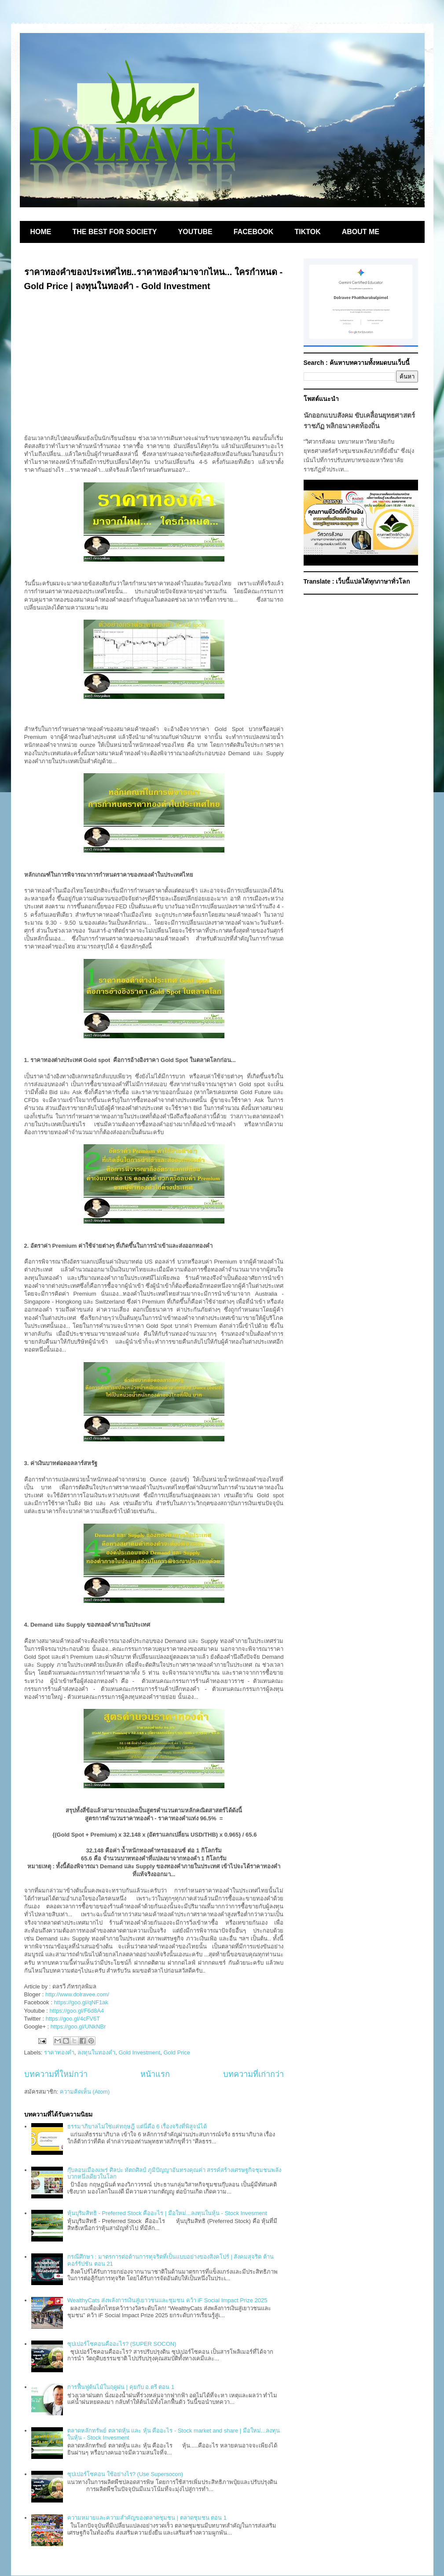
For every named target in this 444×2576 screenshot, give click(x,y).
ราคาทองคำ (59, 2052)
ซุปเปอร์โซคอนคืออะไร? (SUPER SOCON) (121, 2344)
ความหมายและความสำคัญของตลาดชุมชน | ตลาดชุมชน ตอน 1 (147, 2517)
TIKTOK (307, 231)
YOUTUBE (195, 231)
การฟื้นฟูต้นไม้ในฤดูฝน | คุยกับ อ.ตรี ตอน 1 (120, 2387)
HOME (40, 231)
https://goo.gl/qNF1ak (81, 2002)
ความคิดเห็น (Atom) (85, 2091)
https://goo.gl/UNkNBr (78, 2026)
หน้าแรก (155, 2074)
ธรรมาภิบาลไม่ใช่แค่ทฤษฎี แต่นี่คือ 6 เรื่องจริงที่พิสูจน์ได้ (137, 2126)
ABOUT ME (360, 231)
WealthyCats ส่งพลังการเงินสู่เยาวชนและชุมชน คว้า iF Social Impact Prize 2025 (167, 2300)
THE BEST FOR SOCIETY (115, 231)
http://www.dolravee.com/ (77, 1994)
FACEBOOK (254, 231)
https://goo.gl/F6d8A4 (77, 2010)
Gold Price (176, 2052)
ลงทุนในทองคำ (96, 2052)
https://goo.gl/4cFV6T (73, 2018)
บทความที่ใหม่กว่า (56, 2074)
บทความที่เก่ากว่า (253, 2074)
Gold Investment (140, 2052)
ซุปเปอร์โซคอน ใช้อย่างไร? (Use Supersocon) (125, 2474)
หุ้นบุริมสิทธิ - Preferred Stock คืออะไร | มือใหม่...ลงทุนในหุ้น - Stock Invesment (167, 2213)
